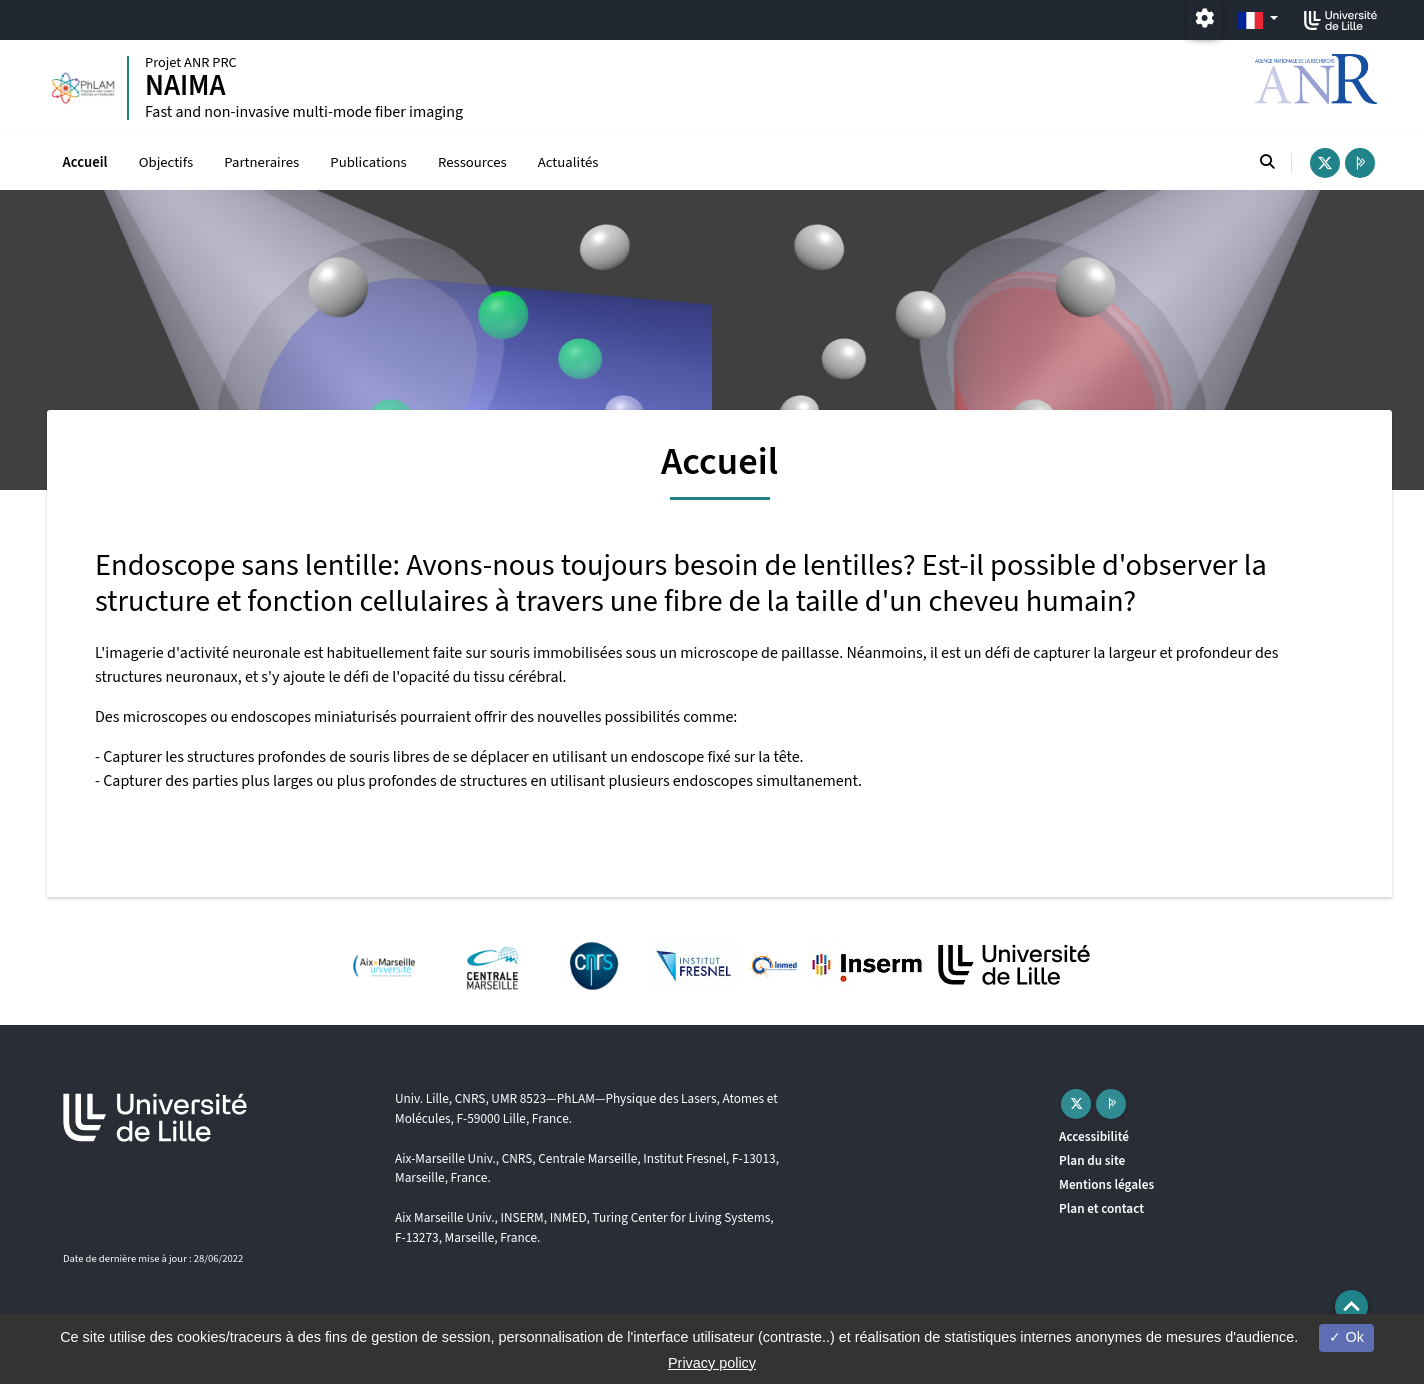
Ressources (472, 162)
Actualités (568, 162)
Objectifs (166, 162)
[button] (1351, 1306)
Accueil (85, 162)
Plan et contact (1101, 1208)
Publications (368, 162)
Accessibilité (1094, 1136)
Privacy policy (712, 1363)
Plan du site (1092, 1160)
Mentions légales (1106, 1184)
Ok (1346, 1337)
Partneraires (261, 162)
